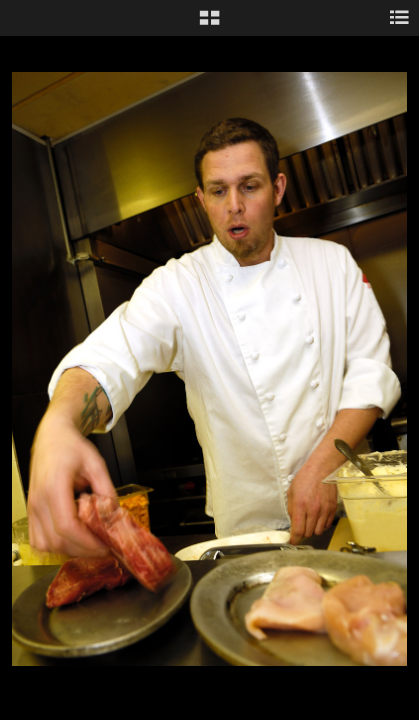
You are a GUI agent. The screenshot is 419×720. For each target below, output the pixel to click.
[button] (209, 25)
